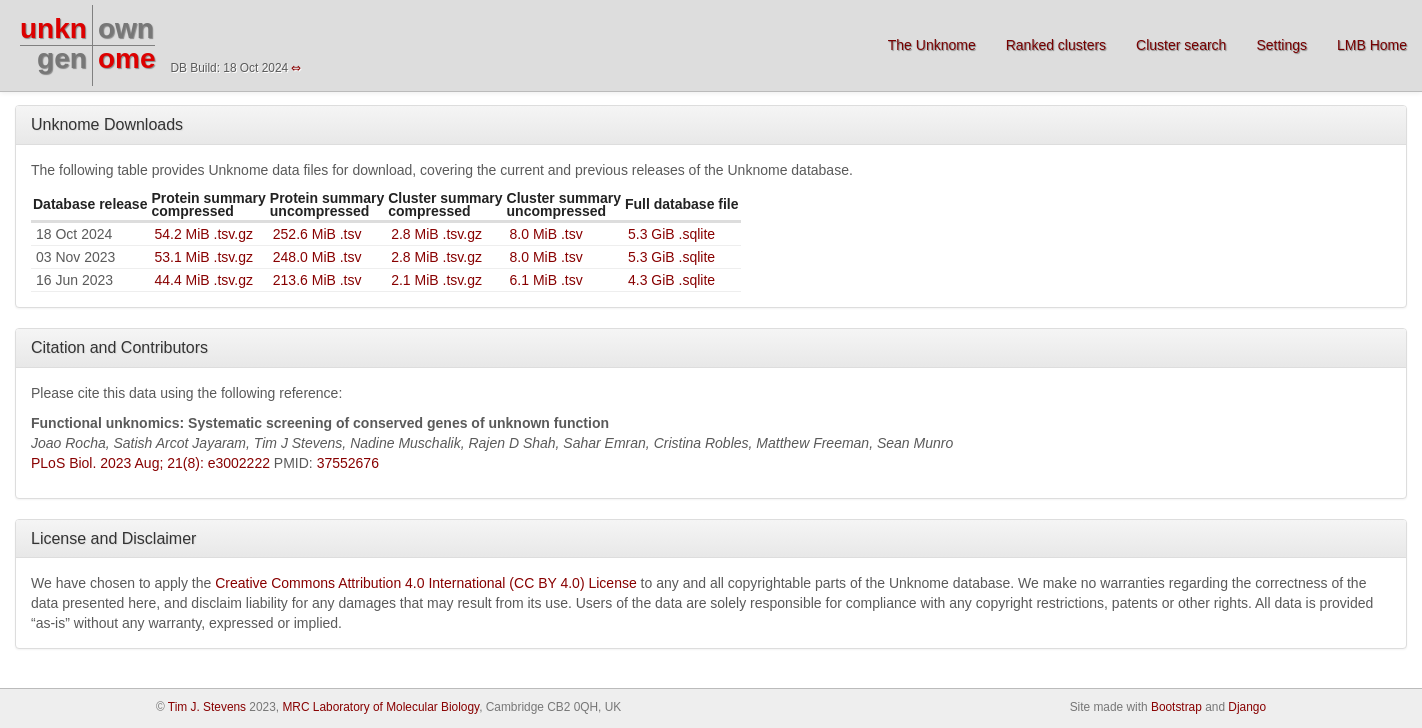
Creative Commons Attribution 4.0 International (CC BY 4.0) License (426, 583)
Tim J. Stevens (207, 707)
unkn (53, 28)
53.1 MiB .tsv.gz (203, 257)
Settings (1281, 45)
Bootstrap (1176, 707)
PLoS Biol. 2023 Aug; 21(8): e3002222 (150, 463)
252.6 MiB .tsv (317, 234)
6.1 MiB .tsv (546, 280)
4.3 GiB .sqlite (671, 280)
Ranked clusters (1056, 45)
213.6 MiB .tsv (317, 280)
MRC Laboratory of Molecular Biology (380, 707)
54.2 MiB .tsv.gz (203, 234)
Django (1247, 707)
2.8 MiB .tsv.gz (436, 234)
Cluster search (1181, 45)
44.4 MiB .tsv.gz (203, 280)
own (126, 28)
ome (127, 58)
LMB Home (1372, 45)
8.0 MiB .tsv (546, 234)
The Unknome (932, 45)
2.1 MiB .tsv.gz (436, 280)
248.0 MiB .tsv (317, 257)
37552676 (348, 463)
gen (62, 58)
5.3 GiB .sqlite (671, 234)
